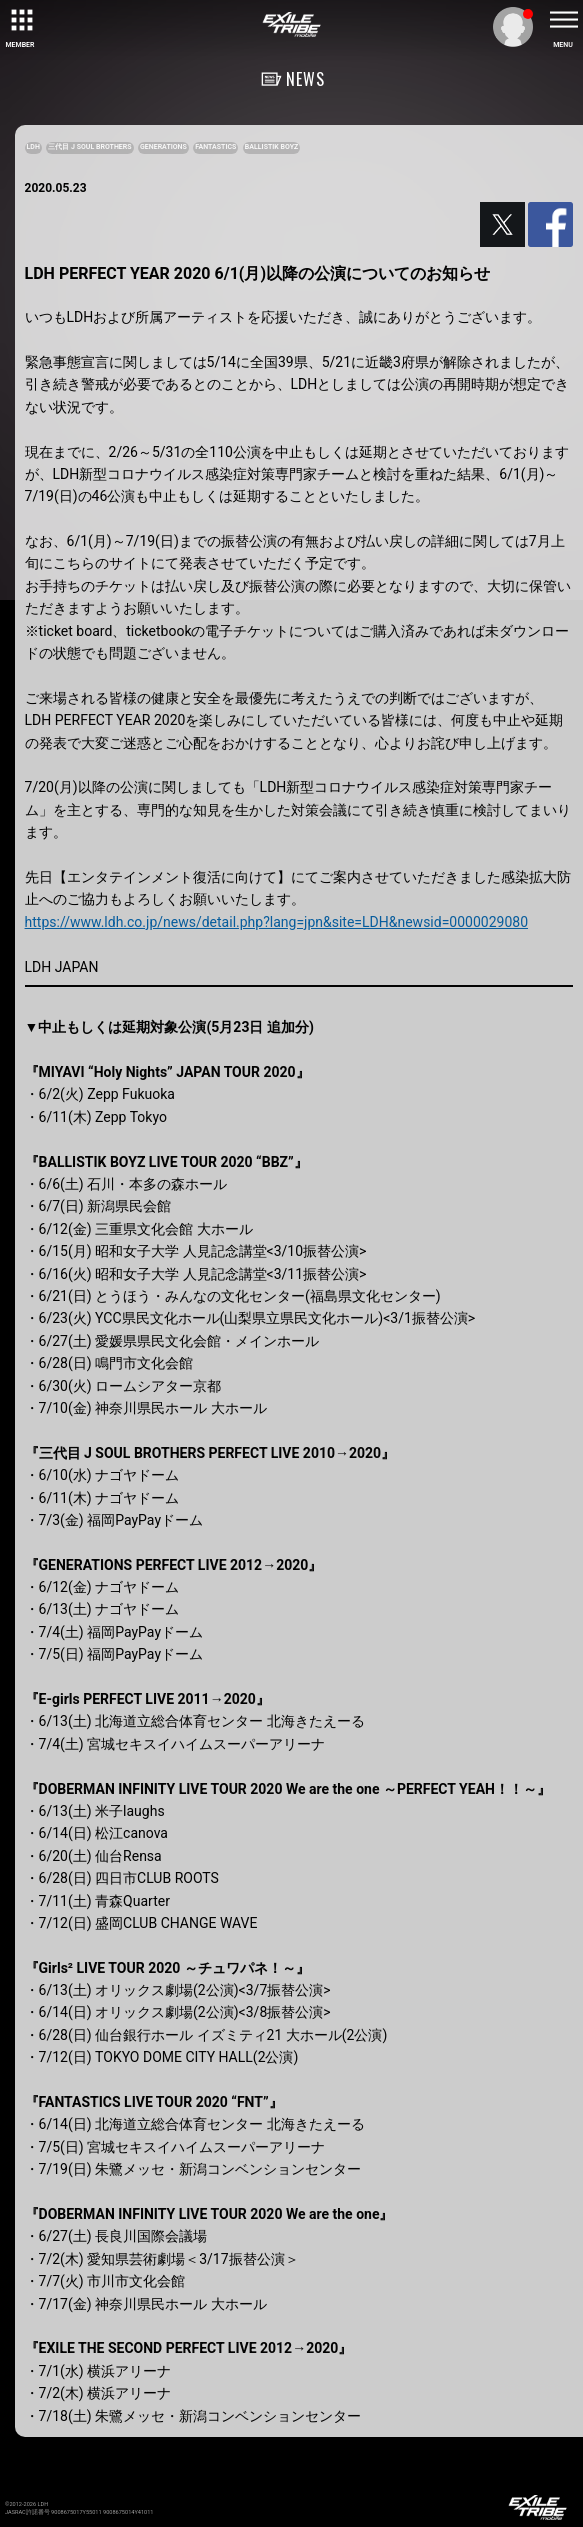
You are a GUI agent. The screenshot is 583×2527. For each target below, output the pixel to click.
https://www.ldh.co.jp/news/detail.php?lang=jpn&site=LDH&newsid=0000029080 (276, 922)
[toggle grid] (20, 20)
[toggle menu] (563, 20)
